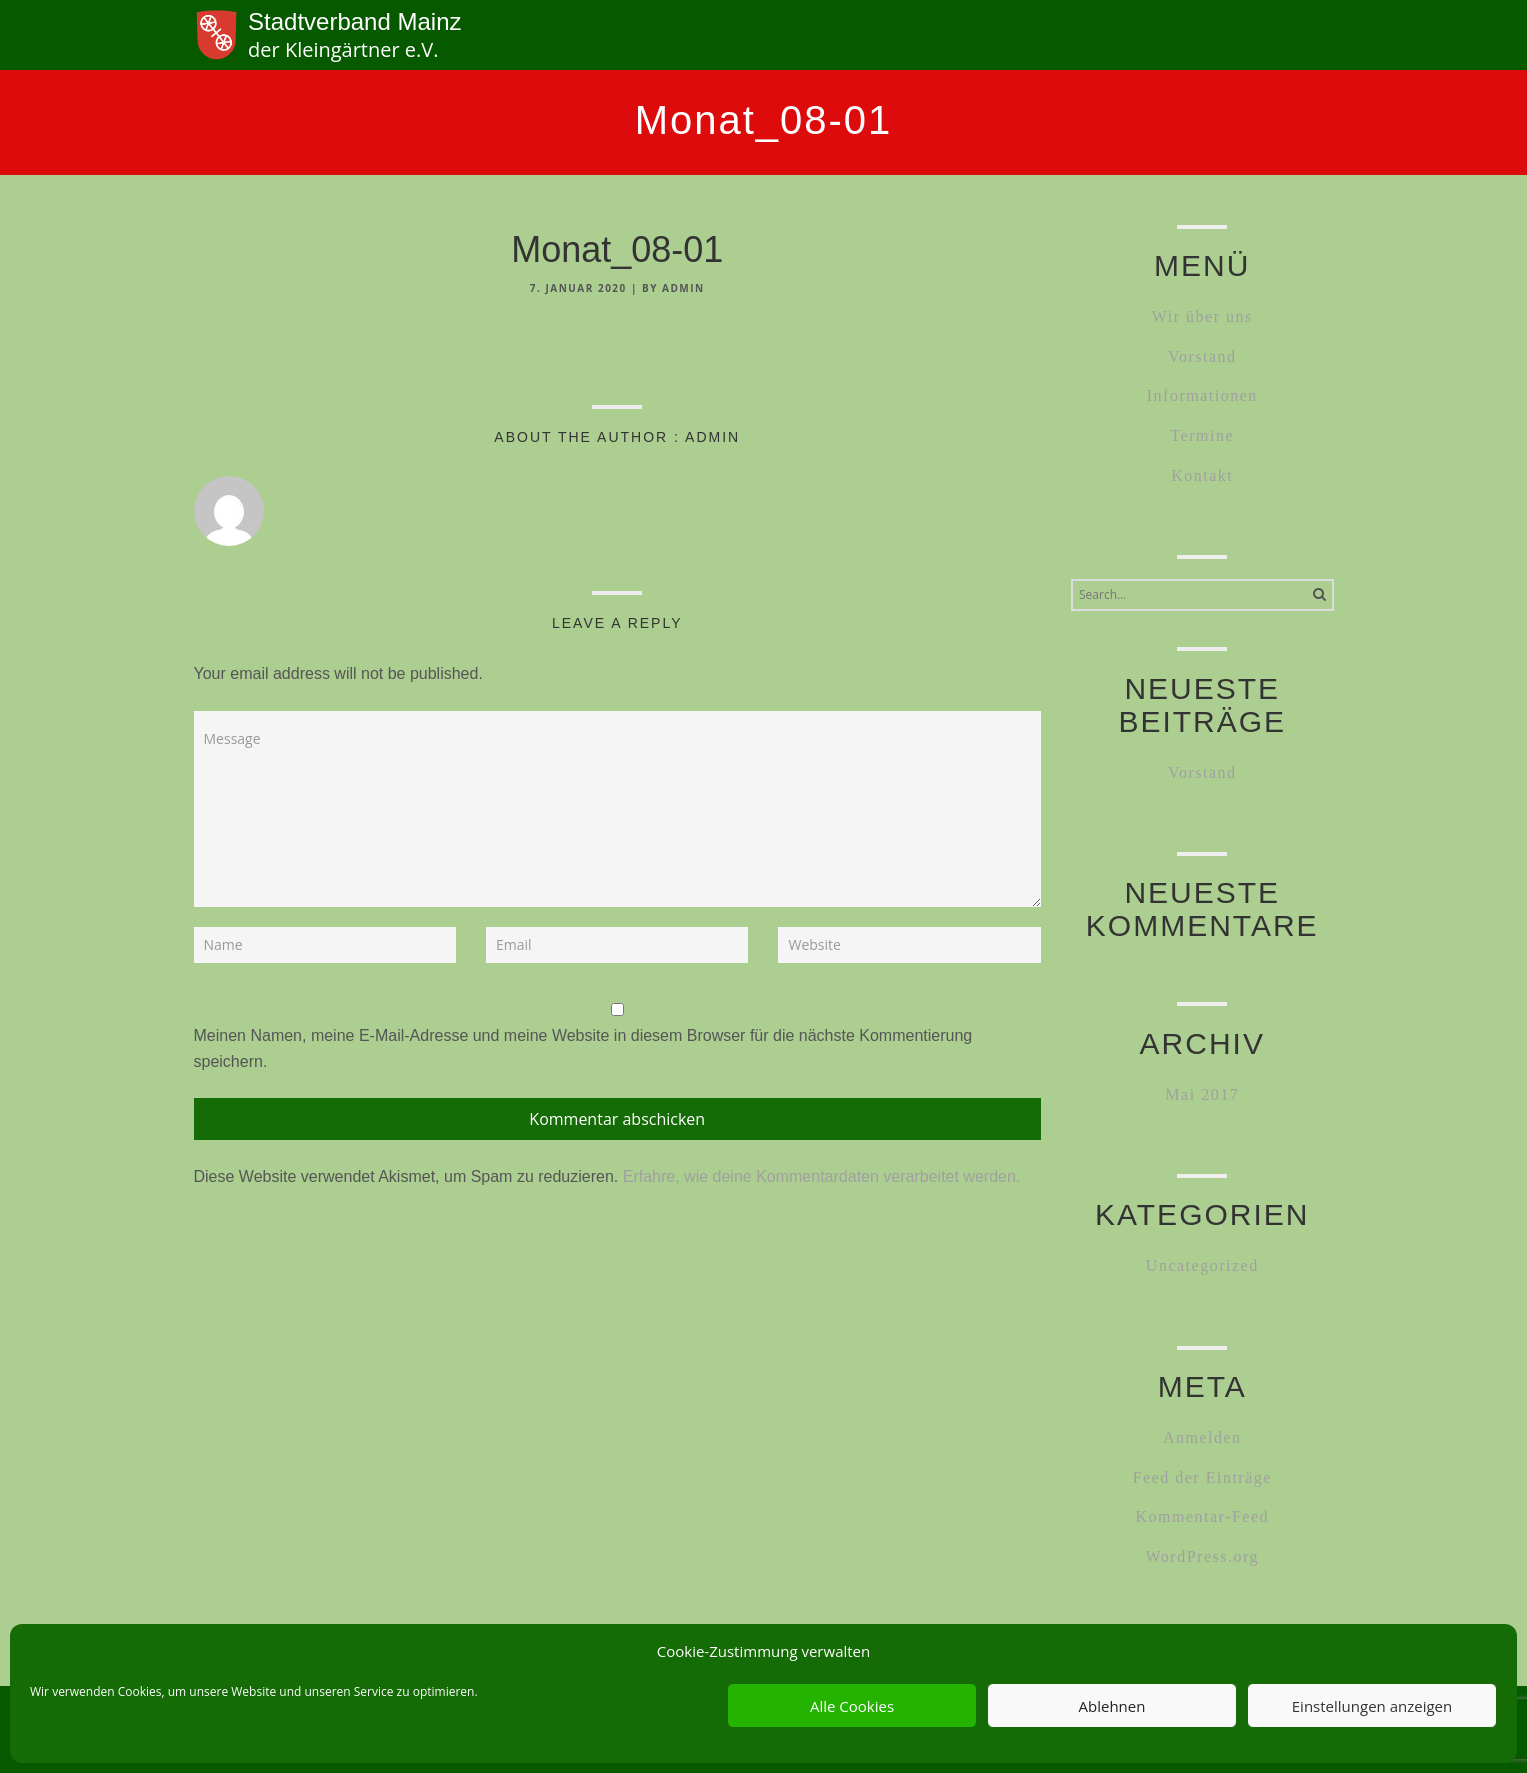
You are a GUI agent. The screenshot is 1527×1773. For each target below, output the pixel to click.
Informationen (1202, 395)
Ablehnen (1112, 1706)
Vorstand (1202, 356)
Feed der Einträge (1202, 1477)
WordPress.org (1202, 1556)
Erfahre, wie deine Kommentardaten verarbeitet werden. (822, 1176)
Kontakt (1202, 475)
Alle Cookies (852, 1706)
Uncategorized (1202, 1265)
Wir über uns (1202, 316)
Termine (1202, 435)
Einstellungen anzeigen (1372, 1706)
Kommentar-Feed (1202, 1516)
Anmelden (1202, 1437)
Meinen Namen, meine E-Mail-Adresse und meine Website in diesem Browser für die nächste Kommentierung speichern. (583, 1048)
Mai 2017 (1202, 1094)
